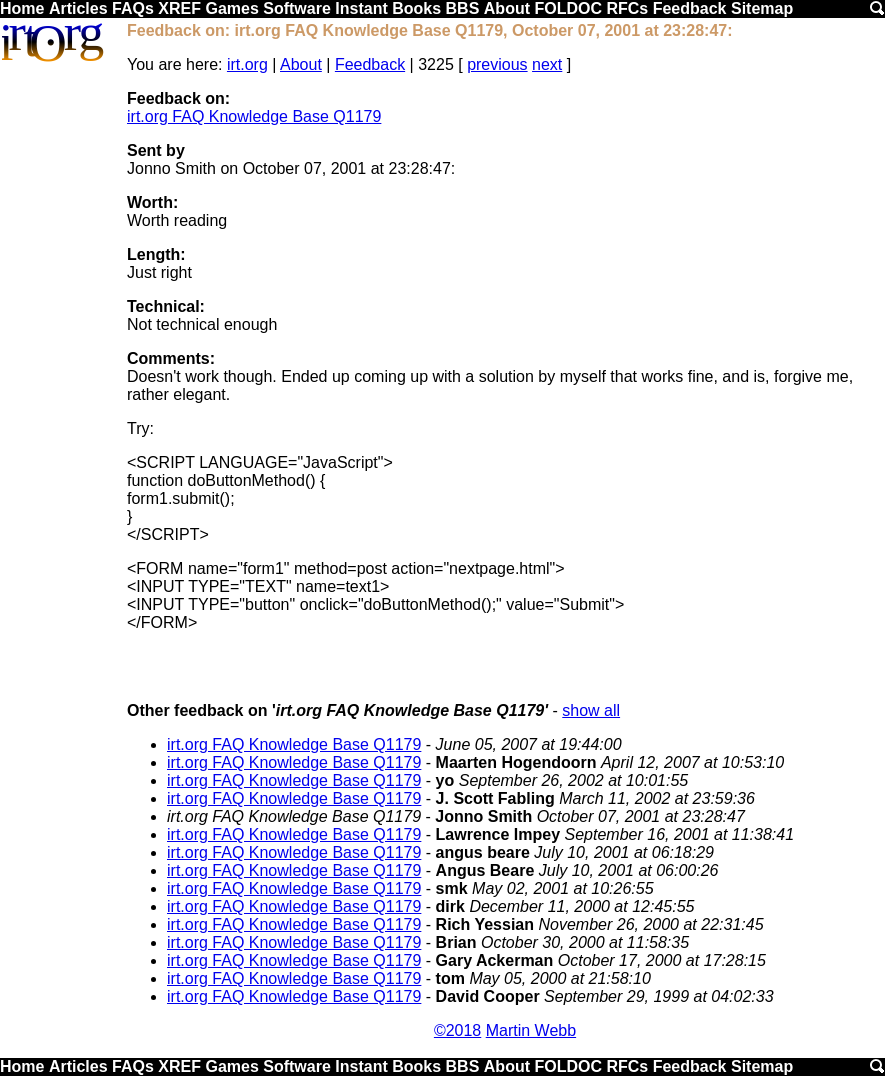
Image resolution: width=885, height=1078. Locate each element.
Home (22, 8)
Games (231, 8)
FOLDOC (568, 8)
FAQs (133, 8)
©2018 (457, 1030)
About (507, 8)
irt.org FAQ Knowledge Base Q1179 (254, 116)
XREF (179, 8)
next (547, 64)
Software (297, 8)
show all (591, 710)
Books (416, 8)
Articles (78, 8)
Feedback (690, 8)
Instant (361, 8)
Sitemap (762, 8)
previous (497, 64)
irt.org (247, 64)
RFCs (627, 8)
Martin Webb (531, 1030)
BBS (463, 8)
